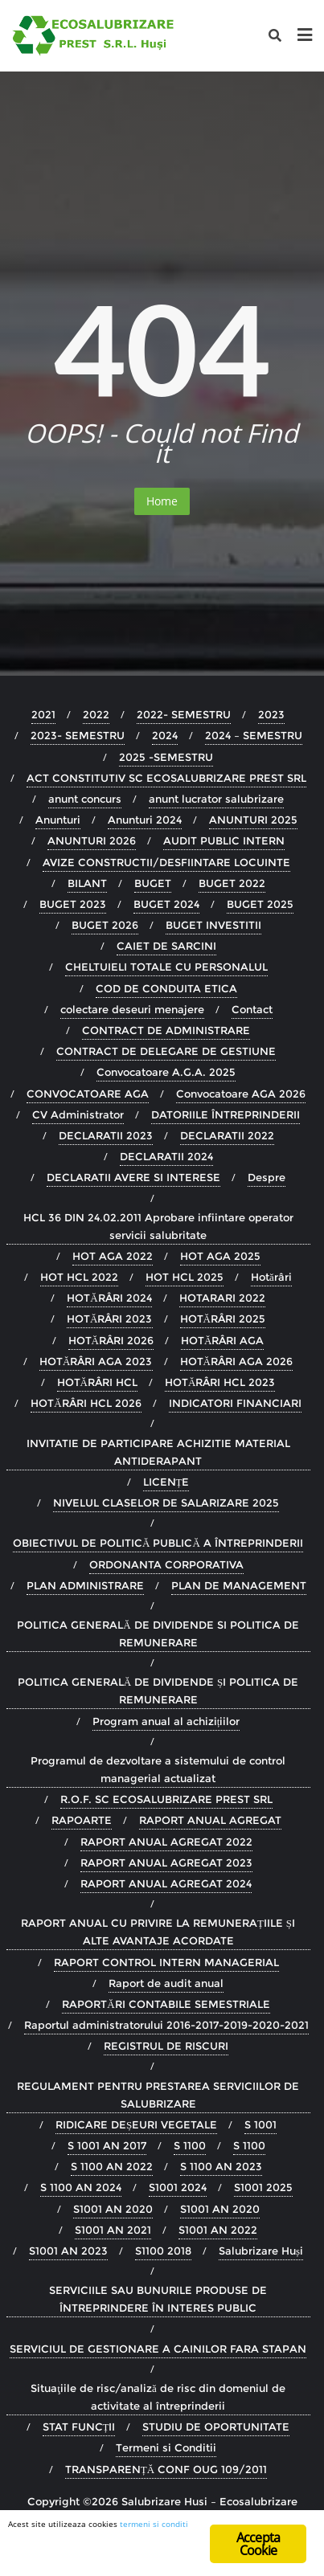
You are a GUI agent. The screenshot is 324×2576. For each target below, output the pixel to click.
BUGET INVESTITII (213, 924)
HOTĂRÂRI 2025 (222, 1318)
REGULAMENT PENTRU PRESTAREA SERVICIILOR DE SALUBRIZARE (158, 2094)
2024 (165, 735)
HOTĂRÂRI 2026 (111, 1340)
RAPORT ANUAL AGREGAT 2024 (166, 1883)
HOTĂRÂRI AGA (222, 1340)
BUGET (152, 883)
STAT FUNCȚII (79, 2426)
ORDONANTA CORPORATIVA (166, 1564)
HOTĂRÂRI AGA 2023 (95, 1361)
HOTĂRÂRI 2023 (109, 1318)
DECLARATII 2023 (106, 1135)
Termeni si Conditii (166, 2447)
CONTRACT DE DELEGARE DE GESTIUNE (166, 1051)
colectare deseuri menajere (132, 1009)
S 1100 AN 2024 (80, 2187)
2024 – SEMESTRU (253, 735)
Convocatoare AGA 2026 (241, 1093)
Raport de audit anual (166, 1983)
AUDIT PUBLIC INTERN (224, 840)
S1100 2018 (163, 2250)
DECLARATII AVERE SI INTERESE (133, 1177)
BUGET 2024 (166, 904)
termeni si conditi (154, 2523)
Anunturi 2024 (145, 819)
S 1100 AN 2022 (112, 2166)
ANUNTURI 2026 (91, 840)
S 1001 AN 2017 (107, 2145)
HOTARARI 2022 (222, 1297)
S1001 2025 (263, 2187)
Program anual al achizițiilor (166, 1721)
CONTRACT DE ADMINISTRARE (166, 1030)
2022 (96, 714)
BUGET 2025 (260, 904)
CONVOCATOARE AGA (88, 1093)
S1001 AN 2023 (68, 2250)
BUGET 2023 (72, 904)
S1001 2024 (178, 2187)
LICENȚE (166, 1481)
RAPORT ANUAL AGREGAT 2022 (166, 1841)
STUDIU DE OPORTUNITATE (215, 2426)
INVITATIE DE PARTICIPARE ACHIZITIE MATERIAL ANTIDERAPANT (158, 1452)
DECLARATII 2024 (166, 1156)
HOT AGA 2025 (220, 1255)
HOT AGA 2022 (112, 1255)
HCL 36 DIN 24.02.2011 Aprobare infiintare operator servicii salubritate (158, 1226)
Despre (266, 1177)
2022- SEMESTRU (184, 714)
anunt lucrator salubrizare (216, 798)
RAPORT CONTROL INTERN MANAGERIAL (166, 1962)
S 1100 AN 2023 (221, 2166)
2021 (43, 714)
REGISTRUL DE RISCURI (166, 2045)
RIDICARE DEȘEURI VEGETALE (136, 2124)
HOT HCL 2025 (185, 1276)
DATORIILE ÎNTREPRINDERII (225, 1114)
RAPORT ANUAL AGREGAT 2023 (166, 1862)
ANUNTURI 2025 (253, 819)
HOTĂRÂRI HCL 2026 (86, 1402)
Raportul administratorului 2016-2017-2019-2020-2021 (166, 2024)
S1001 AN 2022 (217, 2229)
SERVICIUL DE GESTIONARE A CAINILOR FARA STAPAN (158, 2348)
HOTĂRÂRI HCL (97, 1382)
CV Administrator (78, 1114)
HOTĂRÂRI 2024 (109, 1297)
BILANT (87, 883)
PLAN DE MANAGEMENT (238, 1585)
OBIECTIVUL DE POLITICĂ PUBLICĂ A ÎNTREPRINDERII (158, 1542)
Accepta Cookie (258, 2544)
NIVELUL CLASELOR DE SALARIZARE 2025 (166, 1502)
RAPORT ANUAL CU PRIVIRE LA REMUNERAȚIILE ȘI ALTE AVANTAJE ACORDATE (158, 1931)
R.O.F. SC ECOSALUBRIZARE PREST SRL (166, 1799)
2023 (271, 714)
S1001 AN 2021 (113, 2229)
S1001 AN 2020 (113, 2208)
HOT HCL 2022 (79, 1276)
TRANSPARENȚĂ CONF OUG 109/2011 (166, 2469)
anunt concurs (84, 798)
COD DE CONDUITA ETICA (166, 988)
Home (162, 501)
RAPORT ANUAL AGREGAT (210, 1819)
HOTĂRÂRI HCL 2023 (220, 1382)
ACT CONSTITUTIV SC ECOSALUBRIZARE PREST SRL (166, 777)
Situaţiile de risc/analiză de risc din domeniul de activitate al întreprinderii (158, 2397)
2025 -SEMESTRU (166, 756)
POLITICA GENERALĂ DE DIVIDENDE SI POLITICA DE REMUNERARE (157, 1633)
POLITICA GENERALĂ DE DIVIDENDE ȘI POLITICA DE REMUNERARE (158, 1690)
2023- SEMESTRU (78, 735)
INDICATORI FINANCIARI (235, 1402)
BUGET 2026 (105, 924)
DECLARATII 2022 (227, 1135)
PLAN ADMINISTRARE (85, 1585)
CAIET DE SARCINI (166, 945)
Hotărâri (271, 1276)
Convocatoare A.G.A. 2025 (166, 1071)
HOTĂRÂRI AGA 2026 (236, 1361)
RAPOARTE (81, 1819)
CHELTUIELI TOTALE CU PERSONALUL (166, 966)
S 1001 (260, 2124)
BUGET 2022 (232, 883)
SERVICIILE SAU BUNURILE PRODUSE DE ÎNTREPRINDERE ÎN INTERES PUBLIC (158, 2299)
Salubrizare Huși (261, 2250)
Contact (252, 1009)
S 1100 (190, 2145)
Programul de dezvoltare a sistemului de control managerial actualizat (158, 1769)
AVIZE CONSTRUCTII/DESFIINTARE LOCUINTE (166, 862)
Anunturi (57, 819)
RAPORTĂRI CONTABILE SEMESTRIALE (165, 2003)
